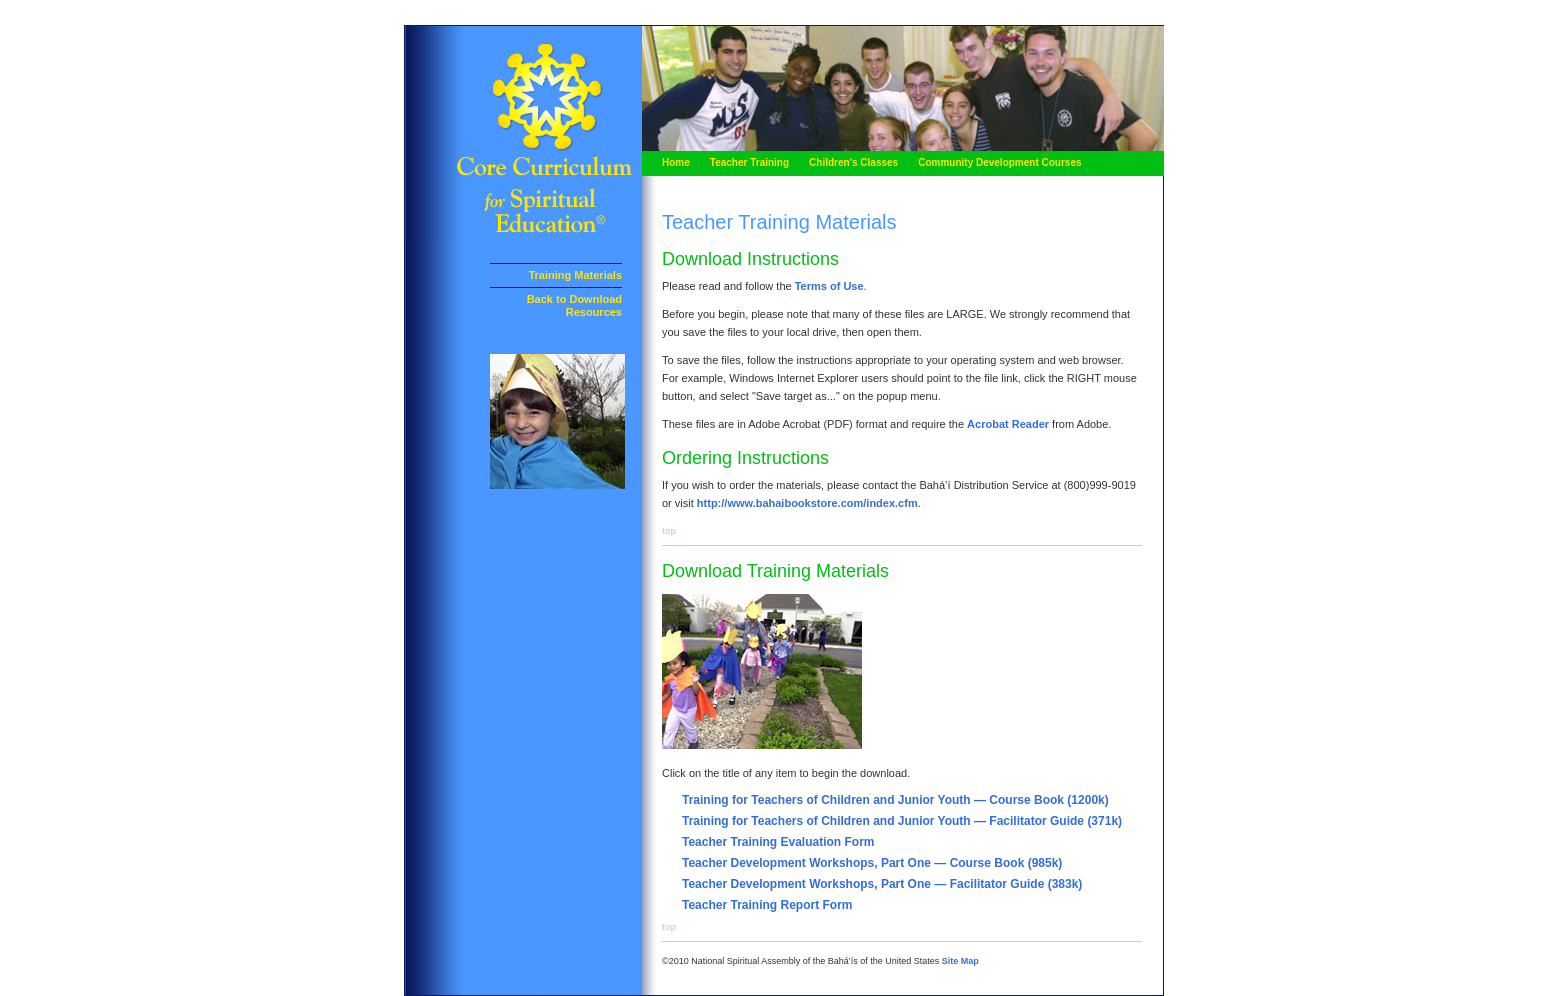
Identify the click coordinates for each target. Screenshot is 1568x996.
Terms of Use (829, 286)
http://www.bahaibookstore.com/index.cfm (807, 503)
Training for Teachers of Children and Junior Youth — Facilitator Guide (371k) (902, 821)
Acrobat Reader (1009, 424)
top (669, 531)
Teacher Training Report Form (767, 905)
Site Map (960, 961)
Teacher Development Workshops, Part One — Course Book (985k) (872, 863)
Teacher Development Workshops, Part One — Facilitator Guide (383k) (882, 884)
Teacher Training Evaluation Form (778, 842)
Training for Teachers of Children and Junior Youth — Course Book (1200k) (895, 800)
